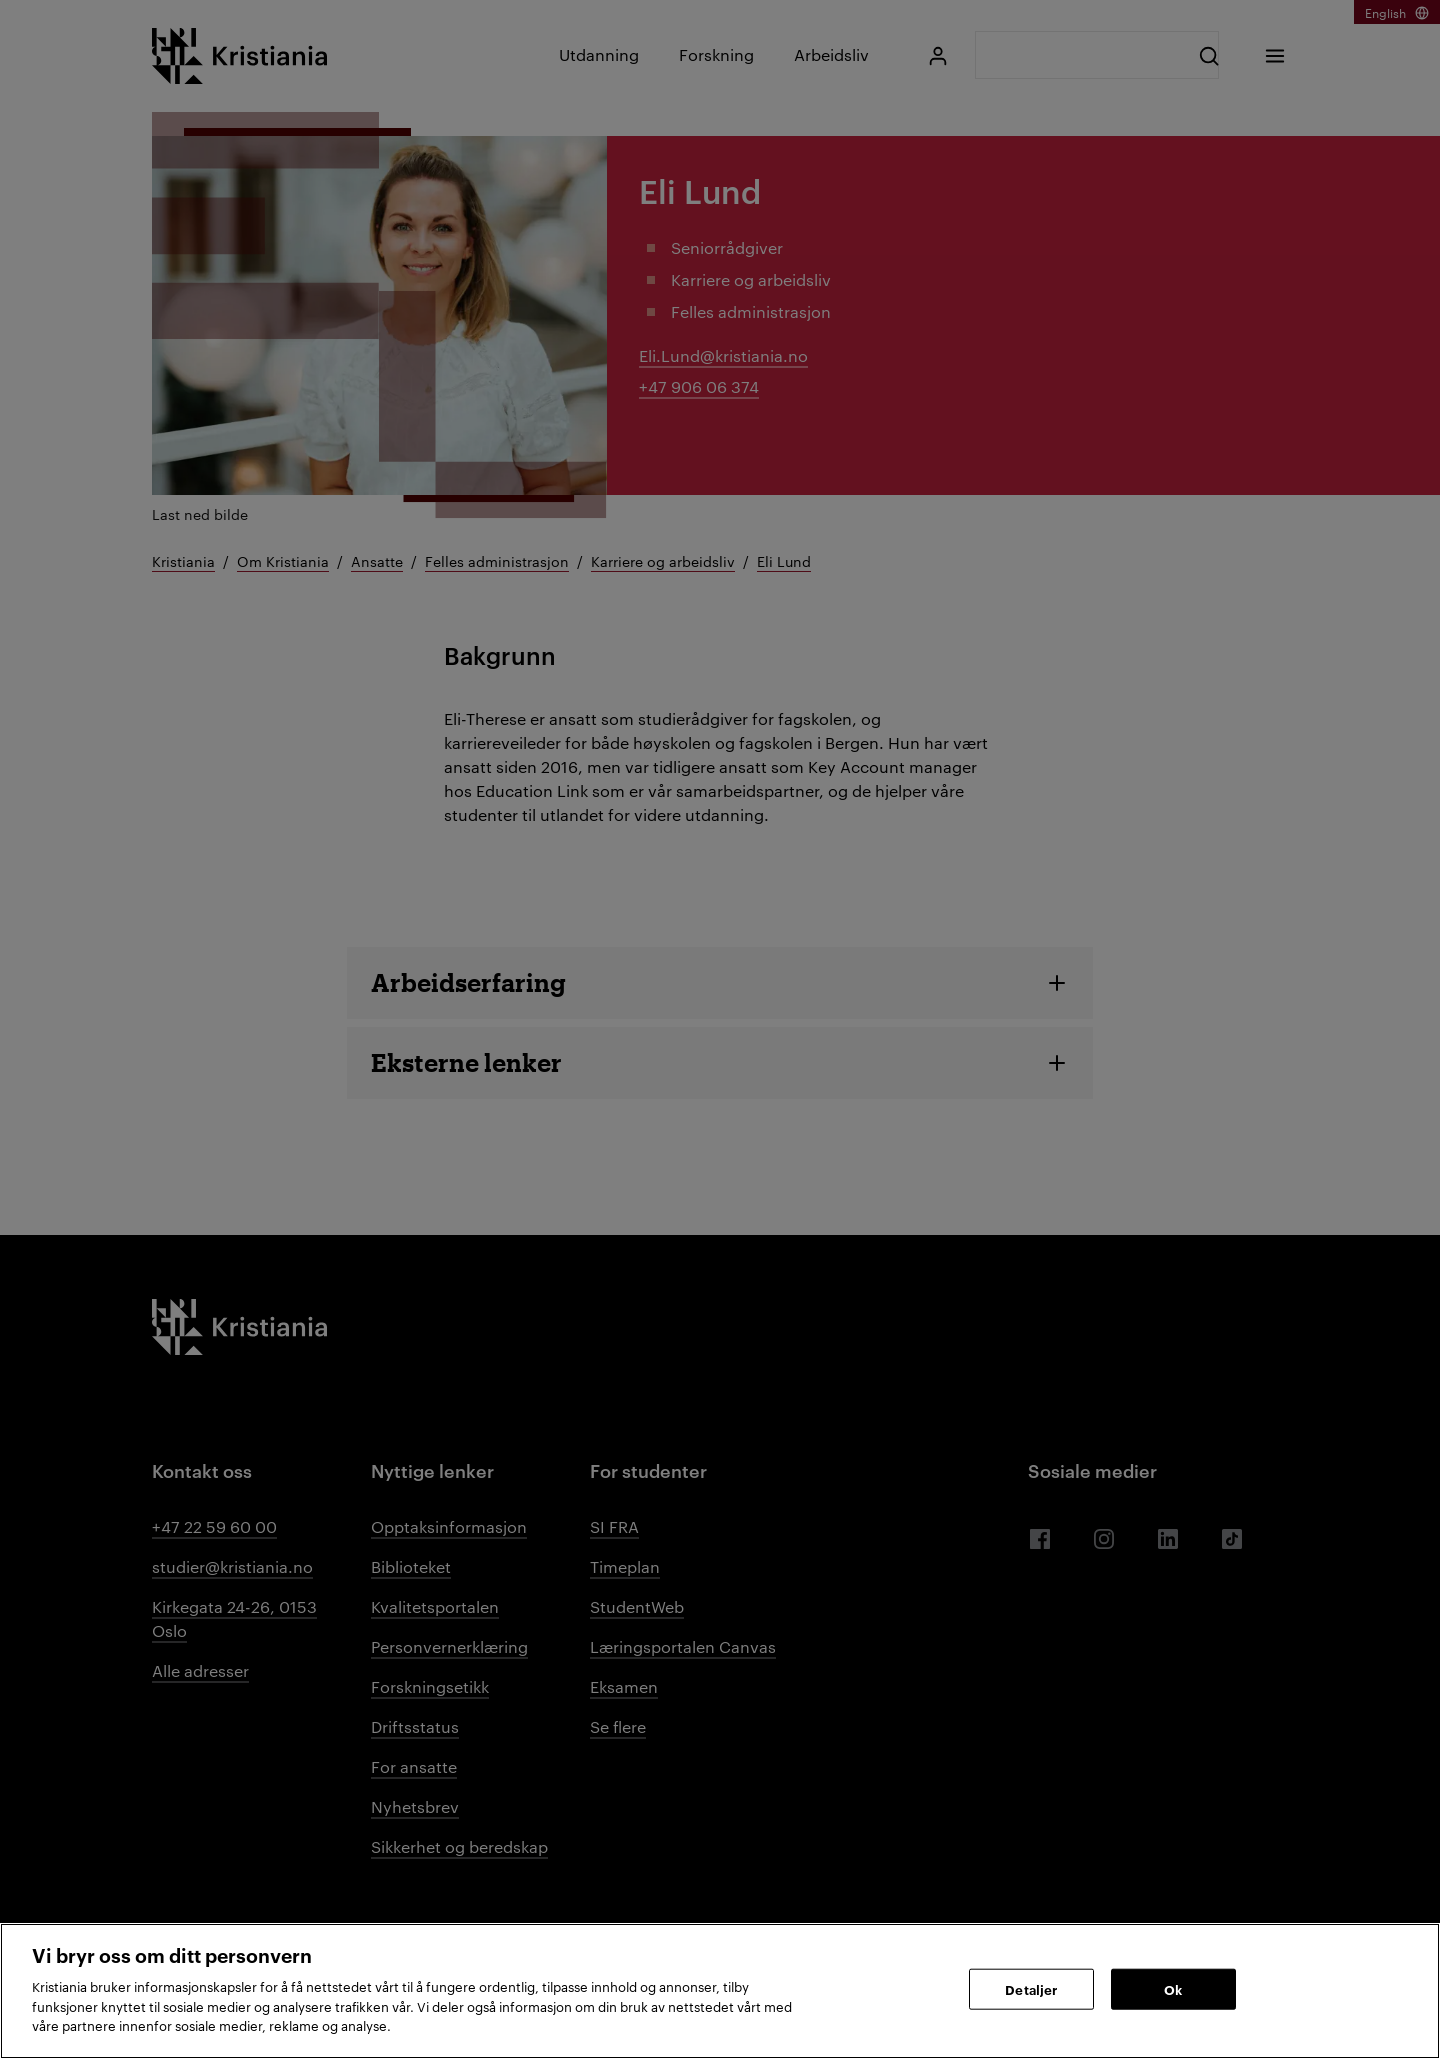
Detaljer (1031, 1988)
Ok (1173, 1988)
